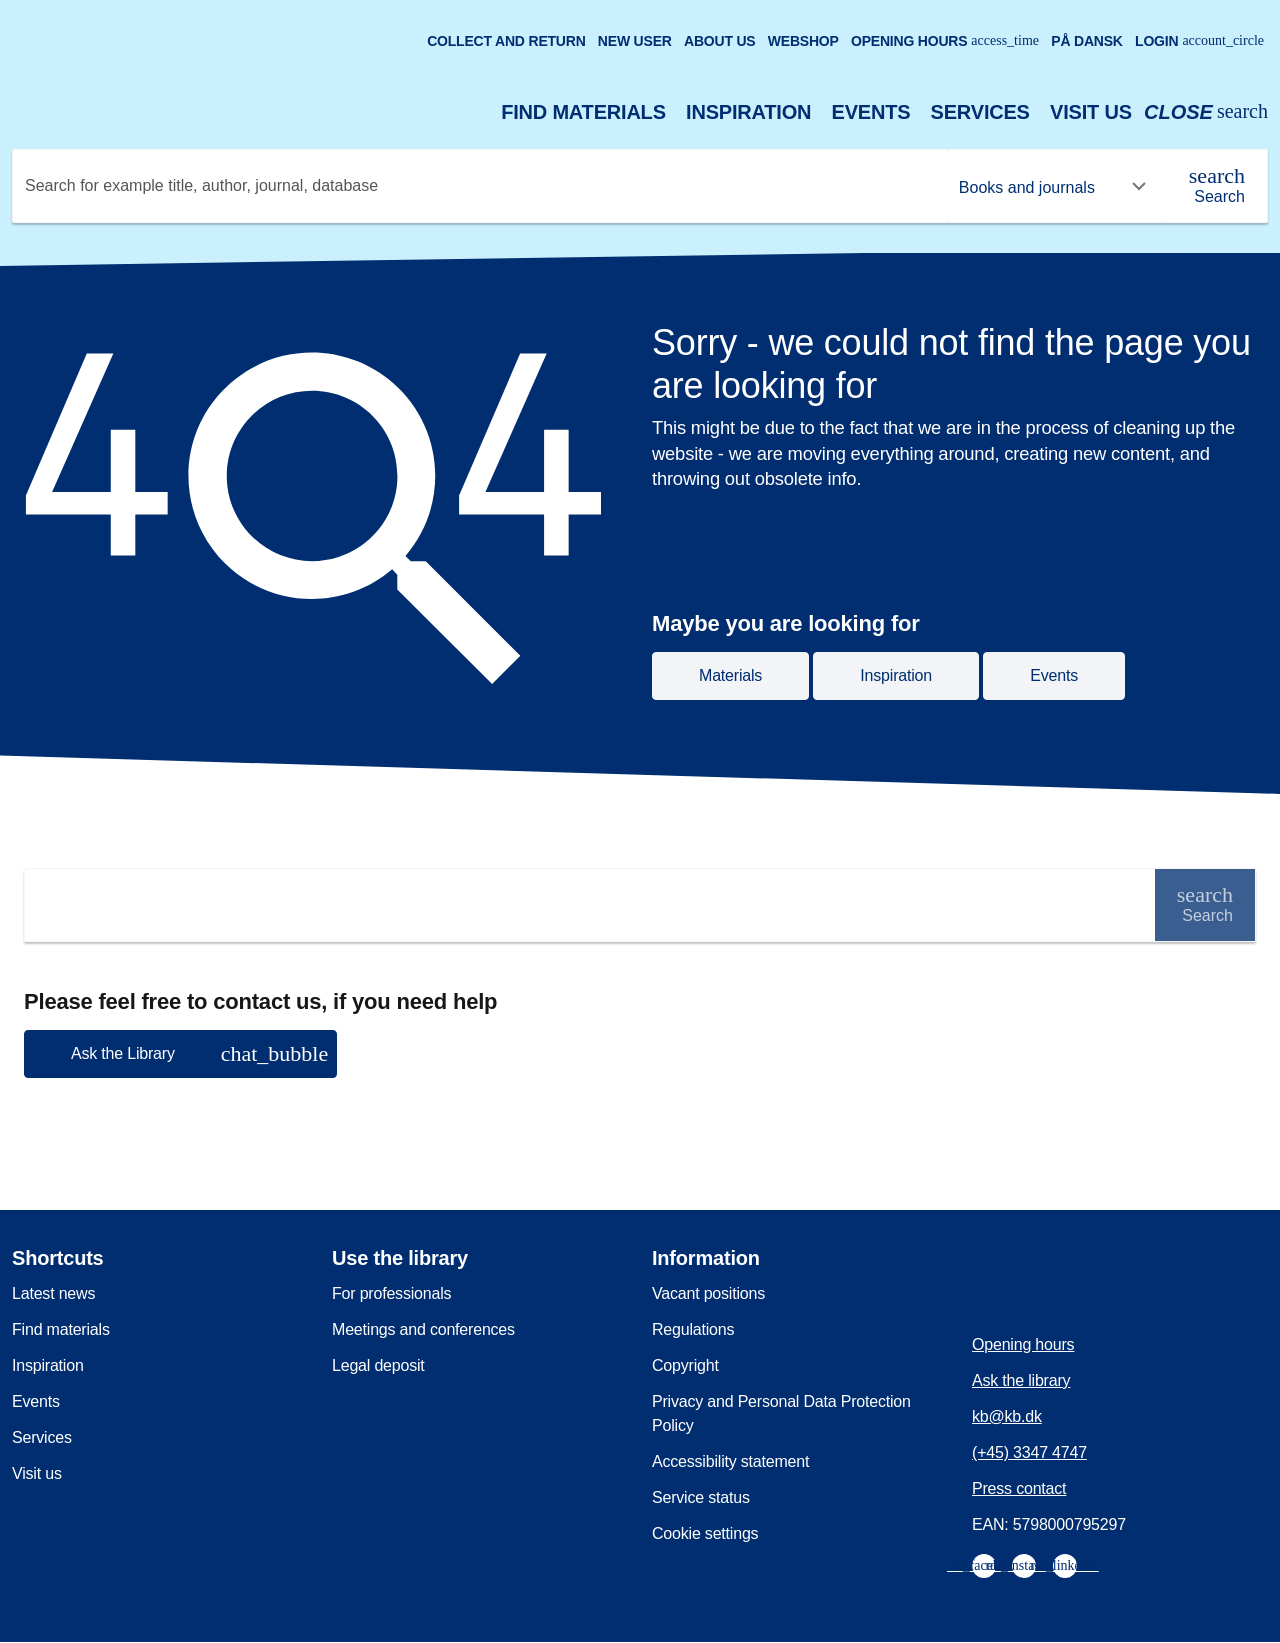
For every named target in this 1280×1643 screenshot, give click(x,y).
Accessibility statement (730, 1461)
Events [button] (1054, 675)
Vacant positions (708, 1293)
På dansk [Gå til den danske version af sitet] (1087, 41)
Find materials (583, 112)
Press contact (1019, 1488)
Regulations (693, 1329)
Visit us (1091, 112)
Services (980, 112)
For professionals (391, 1293)
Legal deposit (378, 1365)
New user (635, 41)
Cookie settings (705, 1533)
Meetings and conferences (423, 1329)
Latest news (53, 1293)
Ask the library (1021, 1380)
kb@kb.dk (1007, 1416)
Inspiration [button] (896, 675)
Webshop (803, 41)
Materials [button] (730, 675)
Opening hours (945, 41)
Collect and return (506, 41)
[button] (180, 1054)
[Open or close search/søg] (1206, 112)
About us (720, 41)
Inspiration (748, 112)
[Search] (1217, 186)
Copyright (685, 1365)
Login (1199, 41)
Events (871, 112)
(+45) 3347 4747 (1029, 1452)
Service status (701, 1497)
